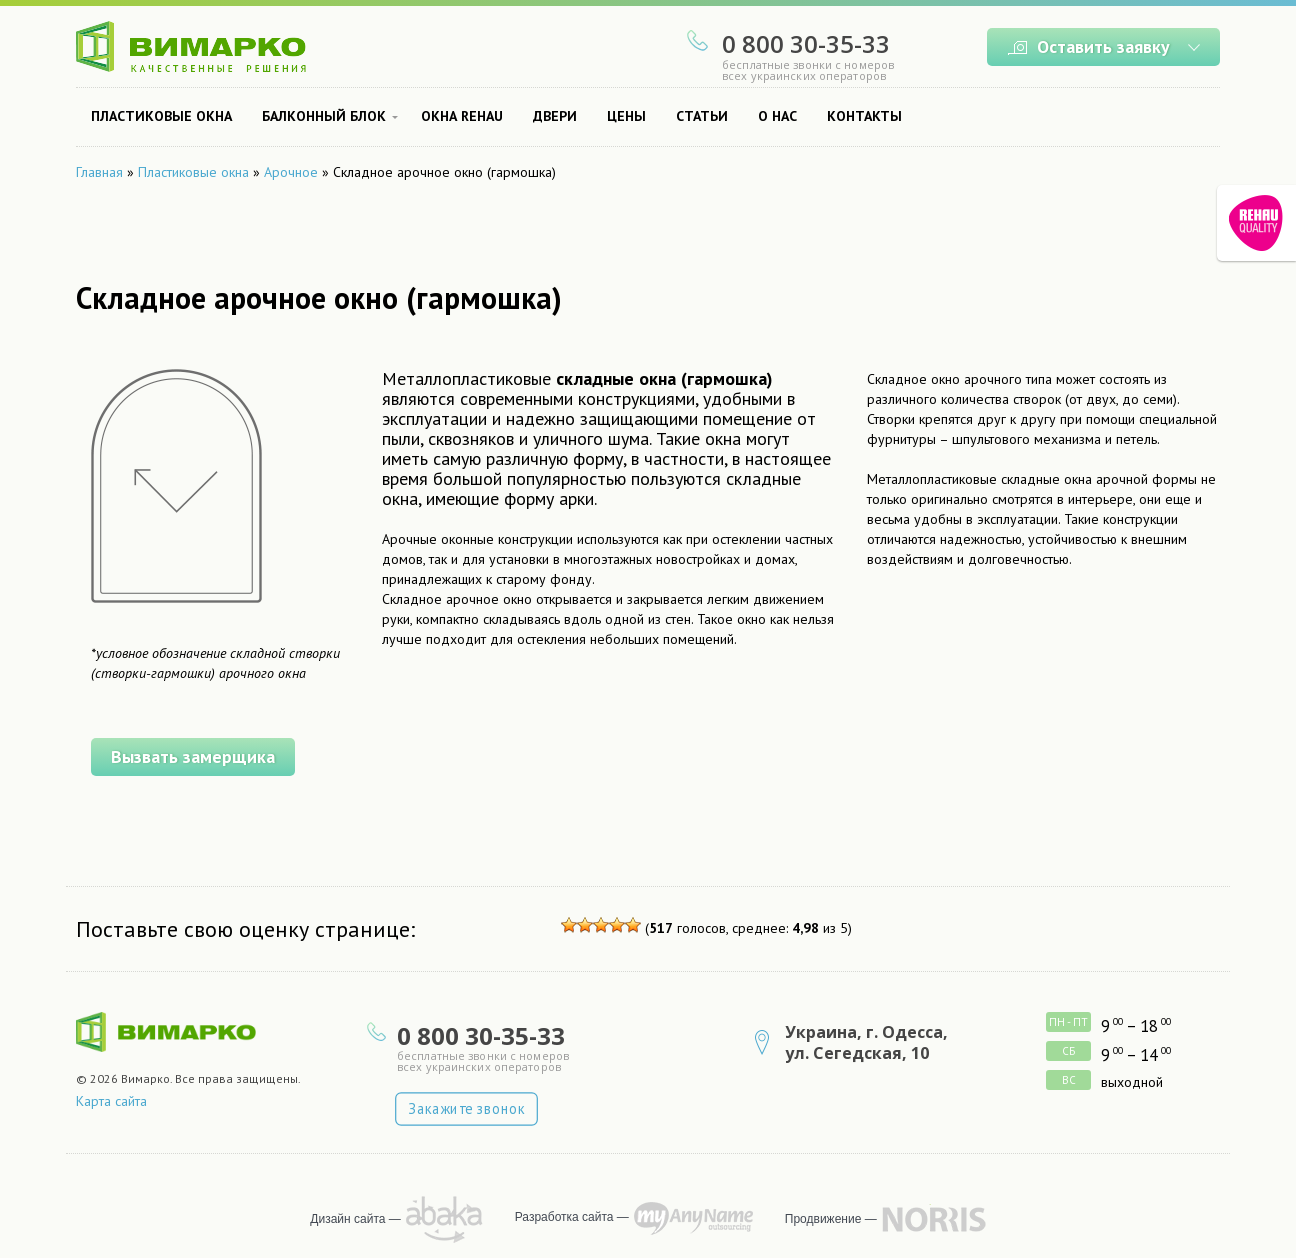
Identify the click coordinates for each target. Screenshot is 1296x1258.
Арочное (291, 172)
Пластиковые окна (193, 172)
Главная (99, 172)
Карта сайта (111, 1101)
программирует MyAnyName (693, 1218)
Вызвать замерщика (183, 753)
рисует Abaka (444, 1219)
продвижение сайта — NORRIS (934, 1219)
